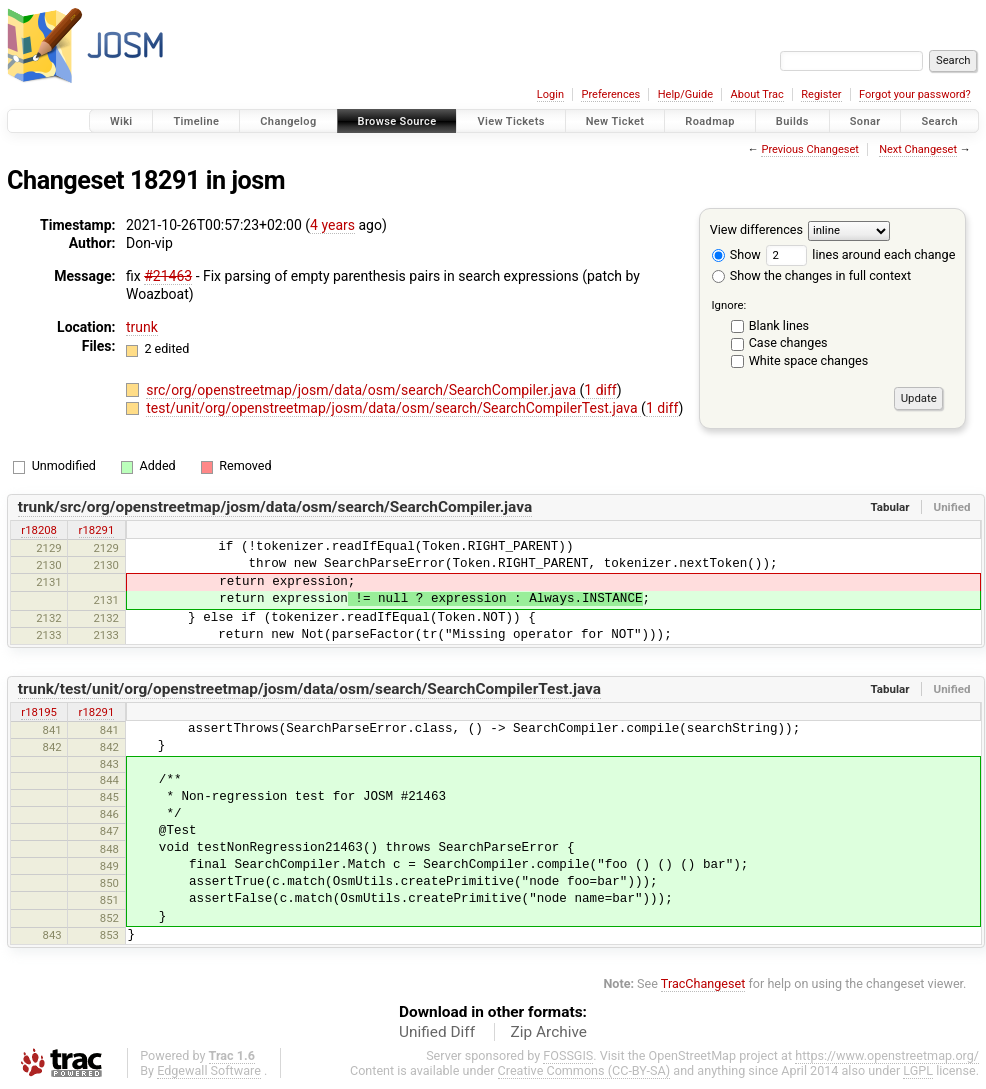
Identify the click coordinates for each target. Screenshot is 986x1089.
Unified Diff (437, 1032)
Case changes (788, 342)
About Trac (757, 94)
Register (821, 94)
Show (736, 254)
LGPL (918, 1070)
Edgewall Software (209, 1070)
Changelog (288, 121)
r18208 (39, 530)
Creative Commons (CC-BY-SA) (584, 1070)
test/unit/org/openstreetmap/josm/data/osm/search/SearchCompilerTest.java (393, 408)
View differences (756, 229)
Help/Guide (685, 94)
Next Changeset (918, 149)
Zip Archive (549, 1032)
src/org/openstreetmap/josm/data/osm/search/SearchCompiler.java (362, 390)
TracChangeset (703, 983)
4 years (332, 225)
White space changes (809, 360)
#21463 (168, 276)
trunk (142, 327)
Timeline (196, 121)
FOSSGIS (568, 1055)
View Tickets (510, 121)
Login (550, 94)
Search (939, 121)
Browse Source (397, 121)
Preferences (610, 94)
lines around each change (860, 254)
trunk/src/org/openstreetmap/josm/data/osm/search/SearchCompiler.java (275, 507)
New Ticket (615, 121)
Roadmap (710, 121)
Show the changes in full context (811, 275)
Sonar (865, 121)
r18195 (39, 712)
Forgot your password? (915, 94)
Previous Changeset (809, 149)
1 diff (600, 390)
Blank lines (779, 325)
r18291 (97, 530)
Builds (792, 121)
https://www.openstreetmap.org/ (887, 1055)
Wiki (121, 121)
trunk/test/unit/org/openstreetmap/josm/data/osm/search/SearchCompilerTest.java (309, 689)
